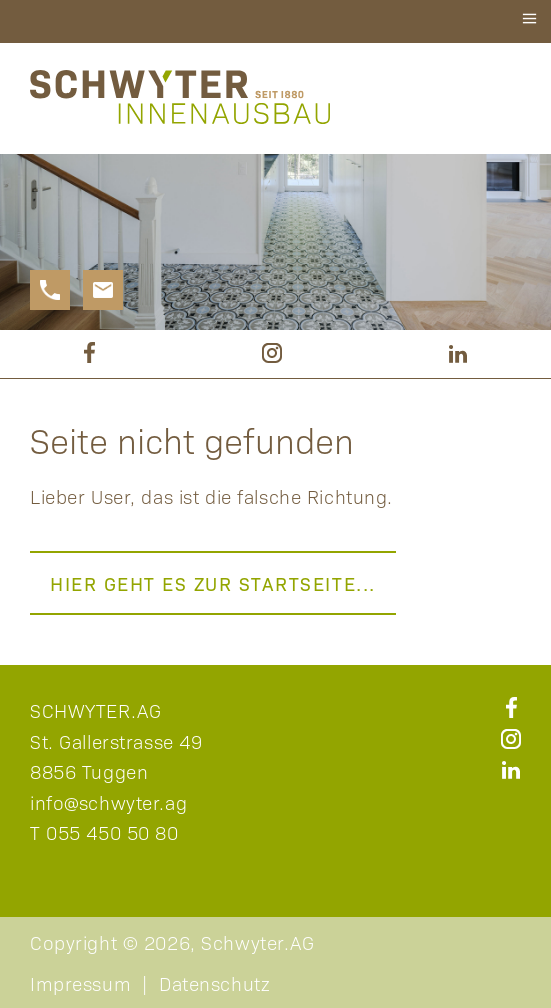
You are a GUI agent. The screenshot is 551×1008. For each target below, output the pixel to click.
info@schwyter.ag (108, 802)
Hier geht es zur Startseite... (213, 583)
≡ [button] (529, 18)
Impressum (80, 983)
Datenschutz (214, 983)
